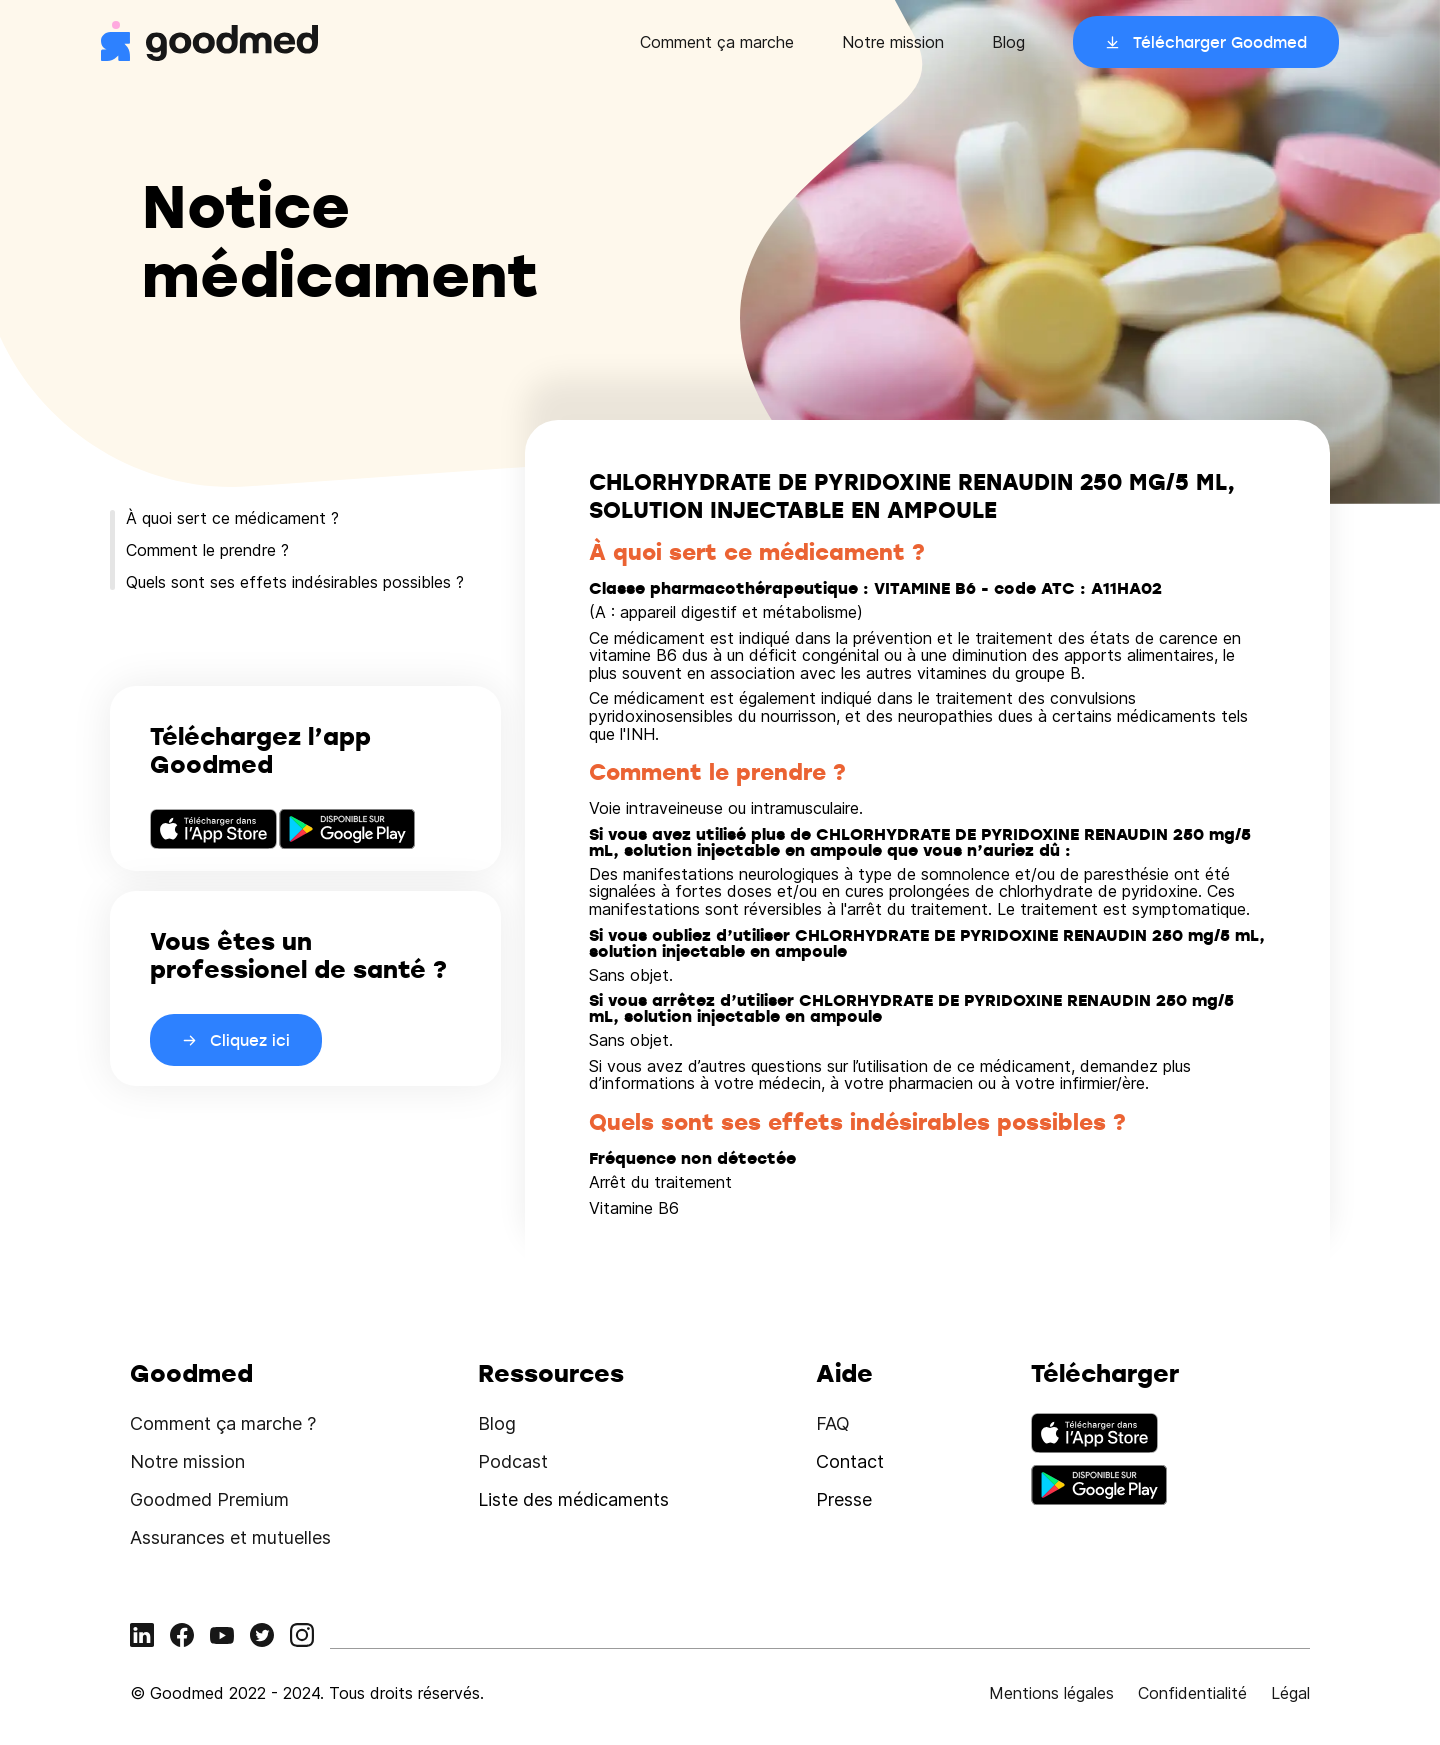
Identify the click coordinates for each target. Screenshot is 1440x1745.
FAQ (833, 1423)
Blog (1008, 42)
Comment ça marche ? (223, 1423)
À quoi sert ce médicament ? (232, 518)
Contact (850, 1461)
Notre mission (893, 42)
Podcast (513, 1461)
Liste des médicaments (573, 1499)
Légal (1290, 1693)
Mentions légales (1051, 1693)
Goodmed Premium (209, 1499)
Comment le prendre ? (207, 550)
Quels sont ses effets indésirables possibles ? (295, 582)
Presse (844, 1499)
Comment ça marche (717, 42)
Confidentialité (1192, 1693)
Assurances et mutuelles (230, 1537)
